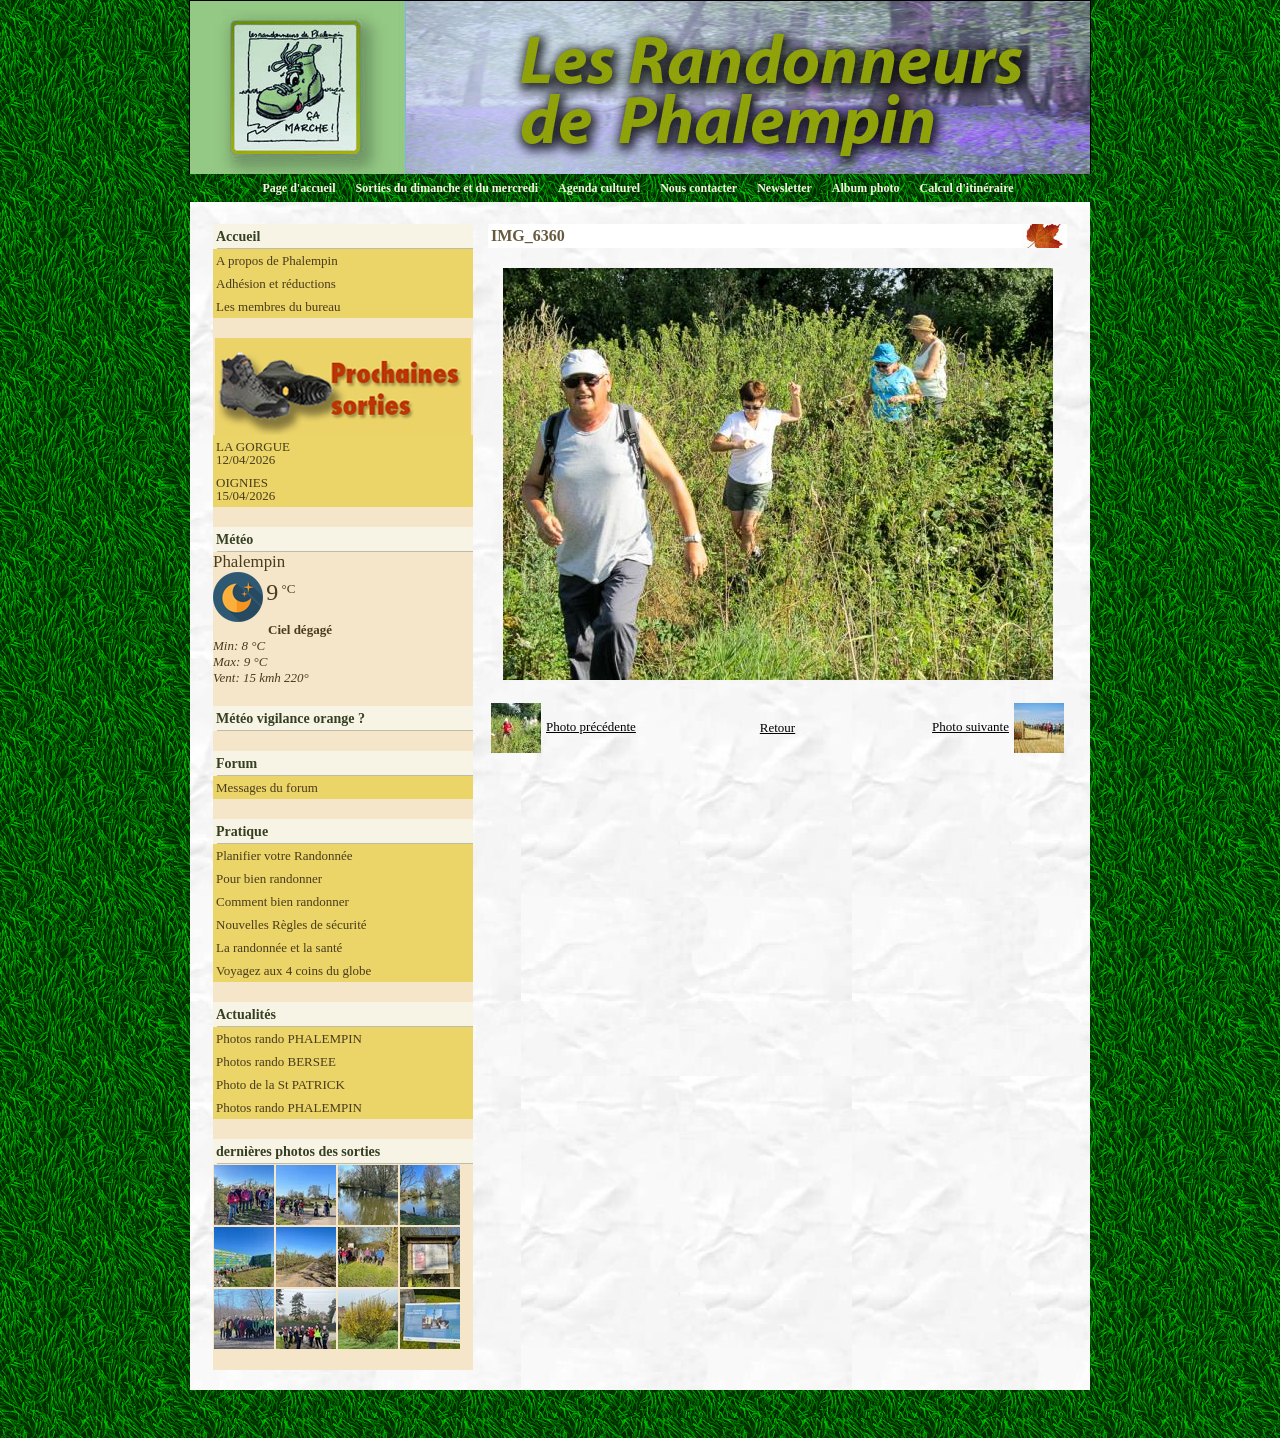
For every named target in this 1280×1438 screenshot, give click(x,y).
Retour (777, 727)
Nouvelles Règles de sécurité (291, 924)
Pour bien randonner (269, 878)
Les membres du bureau (278, 306)
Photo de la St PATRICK (280, 1084)
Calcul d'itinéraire (966, 188)
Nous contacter (698, 188)
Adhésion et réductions (276, 283)
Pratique (242, 831)
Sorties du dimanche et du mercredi (446, 188)
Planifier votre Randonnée (284, 855)
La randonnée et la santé (279, 947)
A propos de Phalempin (277, 260)
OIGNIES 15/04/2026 (245, 489)
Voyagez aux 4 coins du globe (293, 970)
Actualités (246, 1014)
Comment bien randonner (282, 901)
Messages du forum (267, 787)
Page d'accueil (299, 188)
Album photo (866, 188)
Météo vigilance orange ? (290, 718)
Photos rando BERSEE (276, 1061)
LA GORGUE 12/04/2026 (253, 453)
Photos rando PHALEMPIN (289, 1038)
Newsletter (784, 188)
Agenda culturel (599, 188)
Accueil (238, 236)
